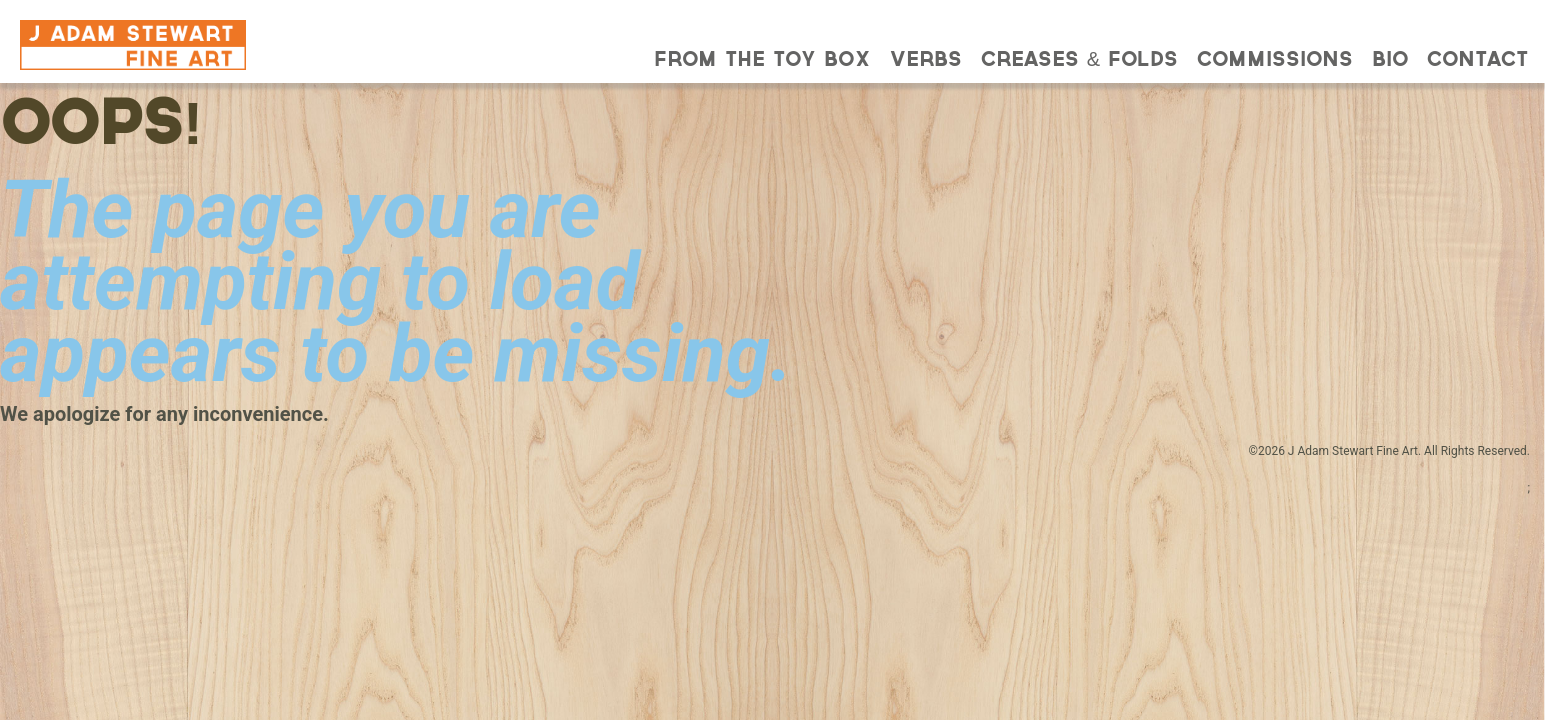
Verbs (926, 61)
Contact (1477, 61)
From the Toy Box (762, 61)
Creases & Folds (1079, 61)
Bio (1390, 61)
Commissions (1275, 61)
